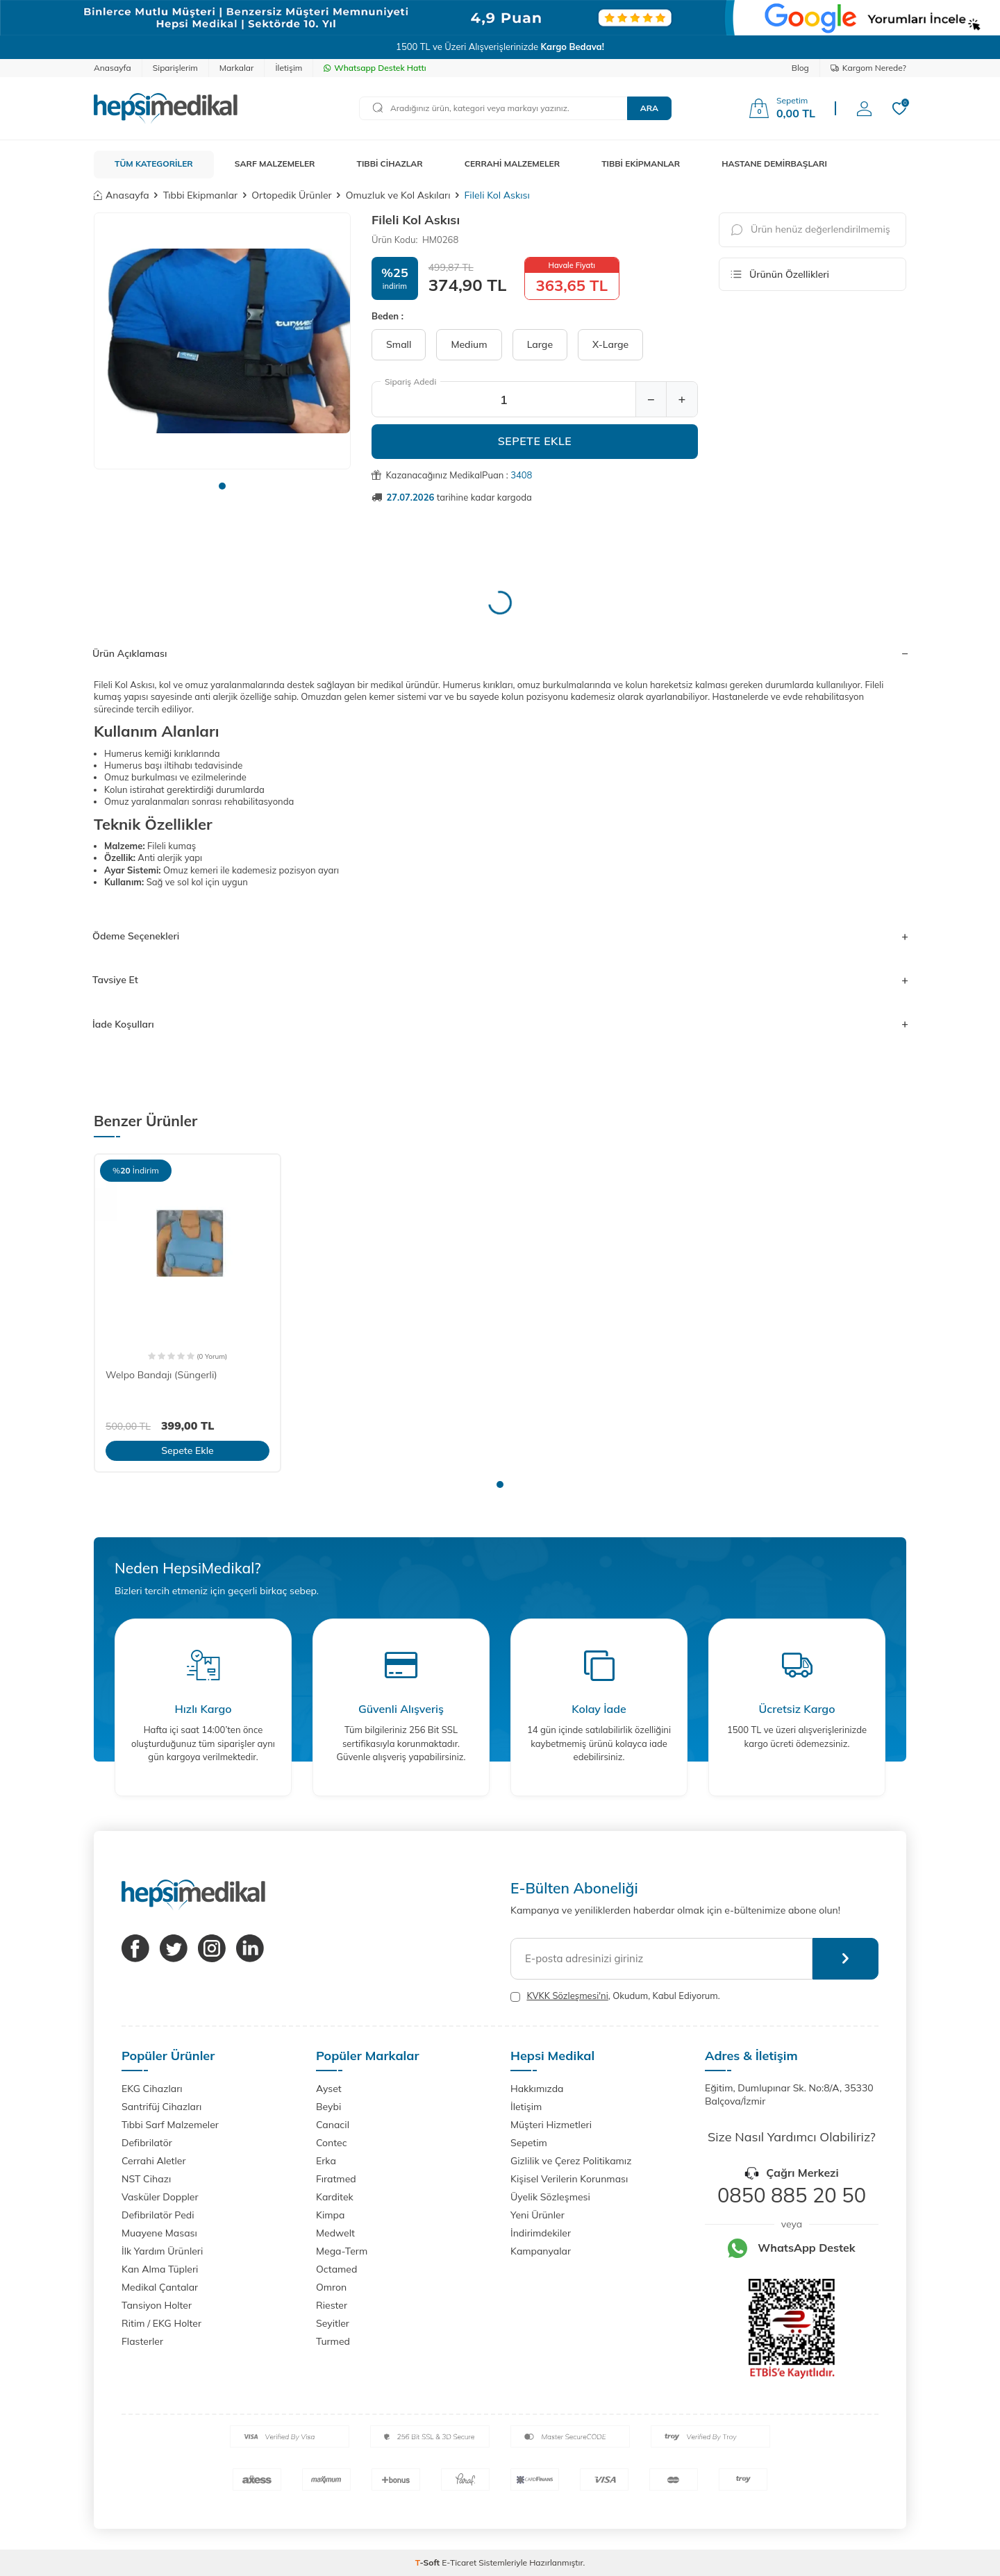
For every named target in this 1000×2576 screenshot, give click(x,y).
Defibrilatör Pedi (158, 2215)
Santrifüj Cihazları (161, 2106)
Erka (326, 2161)
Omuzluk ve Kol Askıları (398, 195)
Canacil (332, 2124)
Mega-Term (341, 2251)
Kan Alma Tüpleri (160, 2269)
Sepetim (528, 2142)
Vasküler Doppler (160, 2197)
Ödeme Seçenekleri (500, 936)
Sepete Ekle (535, 441)
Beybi (328, 2106)
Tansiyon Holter (157, 2305)
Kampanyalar (540, 2251)
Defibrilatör (147, 2142)
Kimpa (330, 2215)
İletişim (288, 67)
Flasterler (142, 2341)
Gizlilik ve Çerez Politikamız (570, 2161)
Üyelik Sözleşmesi (550, 2197)
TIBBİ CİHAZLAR (390, 163)
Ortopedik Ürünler (291, 195)
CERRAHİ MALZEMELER (512, 163)
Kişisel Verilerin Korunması (569, 2179)
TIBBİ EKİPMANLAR (640, 163)
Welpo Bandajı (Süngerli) (161, 1375)
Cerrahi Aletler (154, 2161)
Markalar (236, 67)
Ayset (329, 2088)
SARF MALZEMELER (275, 163)
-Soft (428, 2562)
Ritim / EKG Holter (161, 2323)
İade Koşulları (500, 1024)
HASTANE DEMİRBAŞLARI (774, 163)
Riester (331, 2305)
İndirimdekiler (540, 2233)
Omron (331, 2287)
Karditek (334, 2197)
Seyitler (332, 2323)
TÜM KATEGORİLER (154, 163)
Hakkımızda (536, 2088)
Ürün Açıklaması (500, 653)
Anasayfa (112, 67)
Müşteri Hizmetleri (551, 2124)
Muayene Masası (159, 2233)
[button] (222, 486)
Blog (800, 67)
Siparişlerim (175, 67)
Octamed (336, 2269)
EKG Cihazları (152, 2088)
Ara (649, 108)
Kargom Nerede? (868, 67)
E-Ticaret (459, 2562)
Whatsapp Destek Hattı (375, 67)
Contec (331, 2142)
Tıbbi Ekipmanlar (200, 195)
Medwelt (335, 2233)
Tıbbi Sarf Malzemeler (170, 2124)
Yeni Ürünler (537, 2215)
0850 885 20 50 (791, 2194)
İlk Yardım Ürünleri (162, 2251)
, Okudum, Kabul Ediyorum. (615, 1996)
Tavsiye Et (500, 979)
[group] (222, 341)
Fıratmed (336, 2179)
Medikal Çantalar (160, 2287)
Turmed (333, 2341)
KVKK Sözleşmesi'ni (567, 1995)
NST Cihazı (146, 2179)
